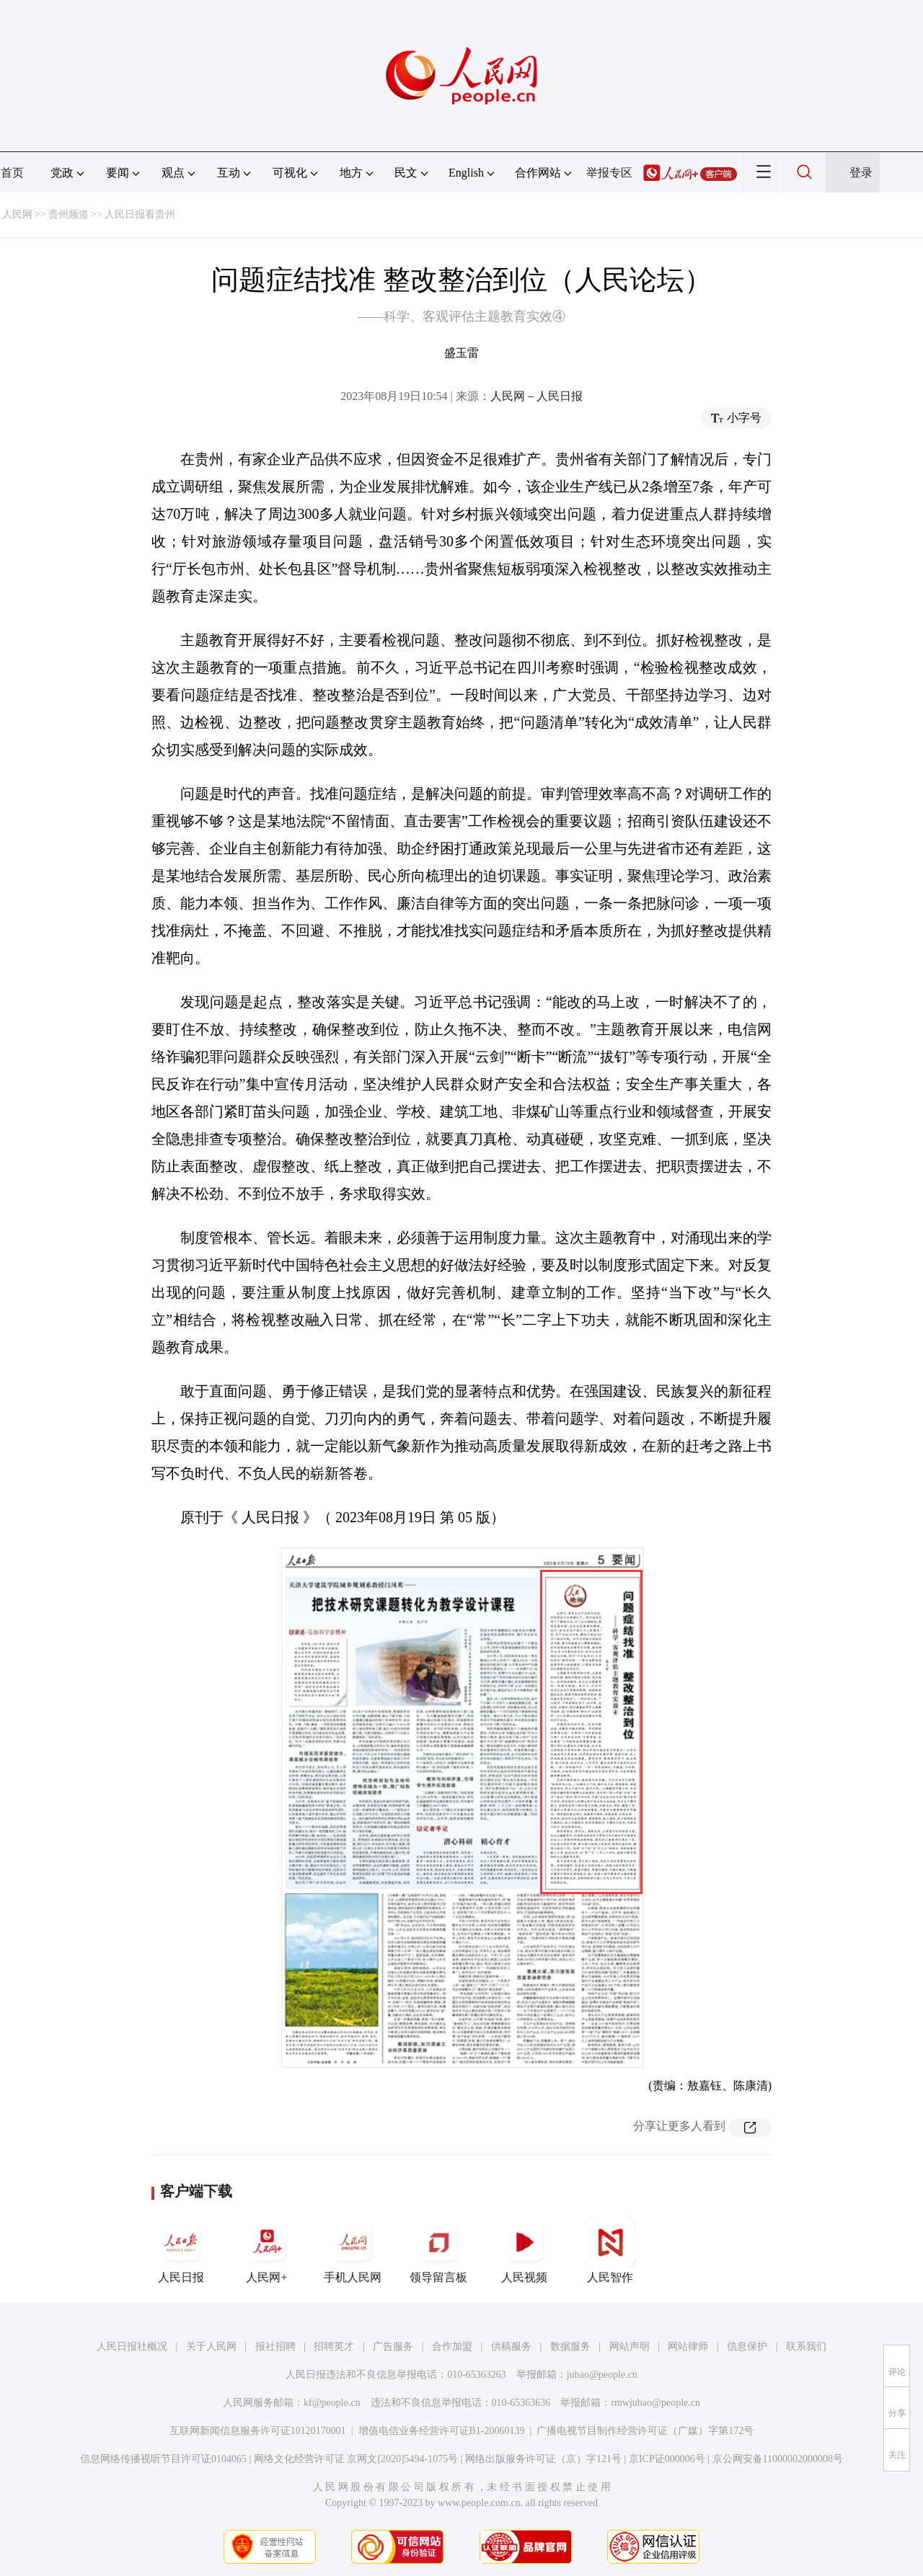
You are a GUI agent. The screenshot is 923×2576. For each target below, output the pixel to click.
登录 (861, 172)
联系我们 (806, 2346)
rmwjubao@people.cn (655, 2402)
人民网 (17, 214)
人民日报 (181, 2250)
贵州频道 (68, 214)
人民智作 (610, 2250)
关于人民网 (211, 2346)
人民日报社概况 (132, 2346)
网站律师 (688, 2346)
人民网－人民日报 (536, 396)
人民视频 (524, 2250)
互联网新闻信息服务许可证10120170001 (257, 2430)
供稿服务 (511, 2346)
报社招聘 (275, 2346)
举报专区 (609, 172)
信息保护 (747, 2346)
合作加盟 (452, 2346)
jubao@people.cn (602, 2374)
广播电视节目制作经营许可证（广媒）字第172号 (645, 2430)
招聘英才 (334, 2346)
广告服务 (393, 2346)
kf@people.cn (332, 2402)
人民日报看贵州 (140, 214)
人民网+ (267, 2250)
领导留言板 (438, 2250)
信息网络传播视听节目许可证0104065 (163, 2458)
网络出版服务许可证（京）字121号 (543, 2458)
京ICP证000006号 (667, 2458)
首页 (12, 172)
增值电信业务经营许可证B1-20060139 (441, 2430)
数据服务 (570, 2346)
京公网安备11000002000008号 (777, 2458)
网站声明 (629, 2346)
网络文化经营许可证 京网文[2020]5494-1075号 (356, 2458)
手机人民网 (352, 2250)
